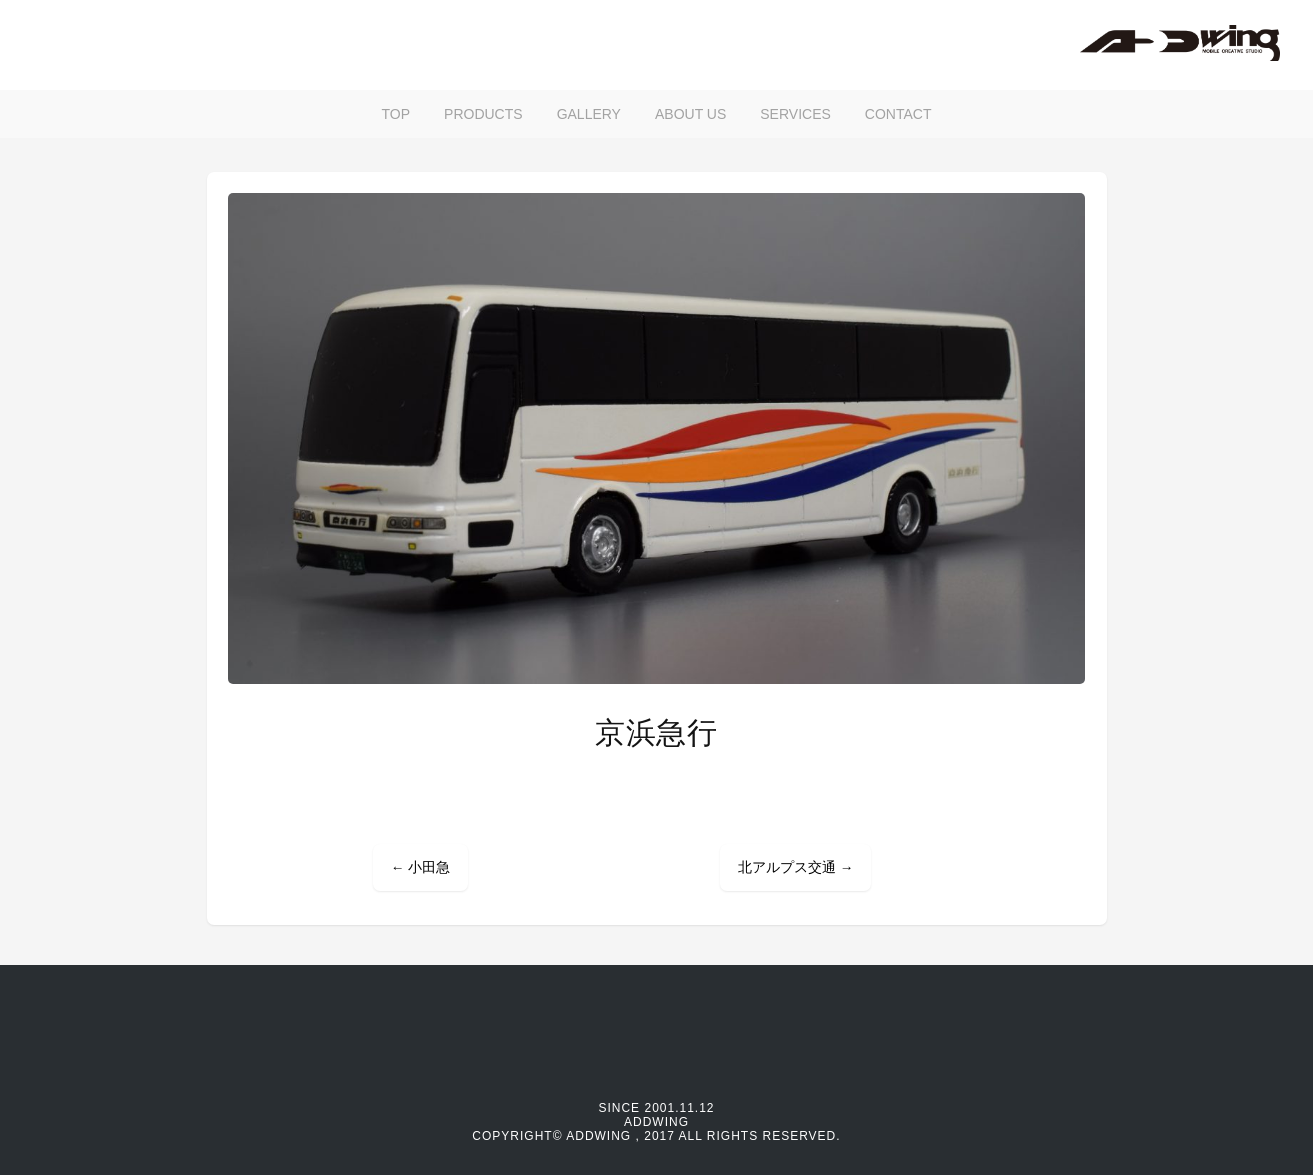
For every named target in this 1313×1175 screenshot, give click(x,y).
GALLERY (589, 114)
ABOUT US (690, 114)
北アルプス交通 (795, 867)
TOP (396, 114)
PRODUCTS (483, 114)
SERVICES (795, 114)
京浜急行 (656, 732)
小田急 (420, 867)
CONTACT (898, 114)
